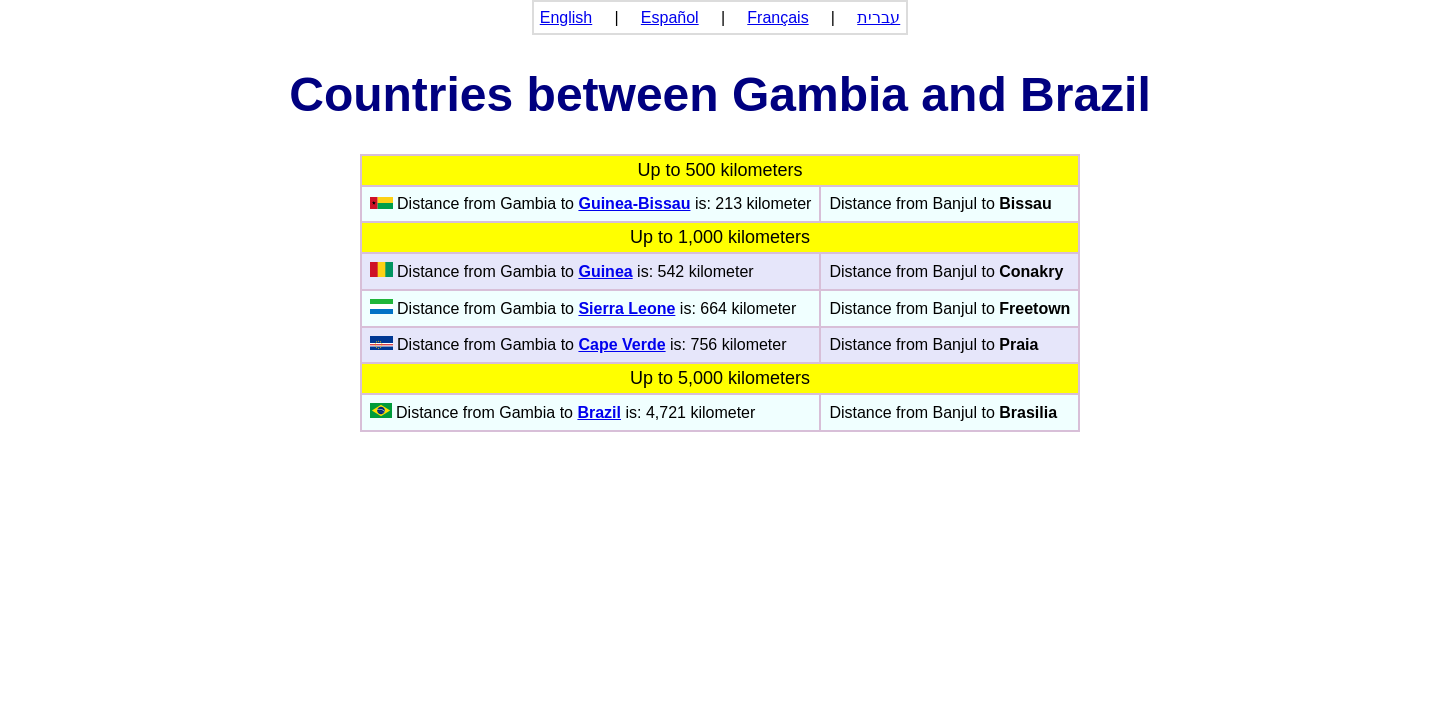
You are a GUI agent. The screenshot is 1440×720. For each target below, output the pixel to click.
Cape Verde (621, 344)
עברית (878, 17)
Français (777, 17)
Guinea (605, 271)
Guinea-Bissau (634, 203)
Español (670, 17)
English (566, 17)
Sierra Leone (626, 308)
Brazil (599, 412)
